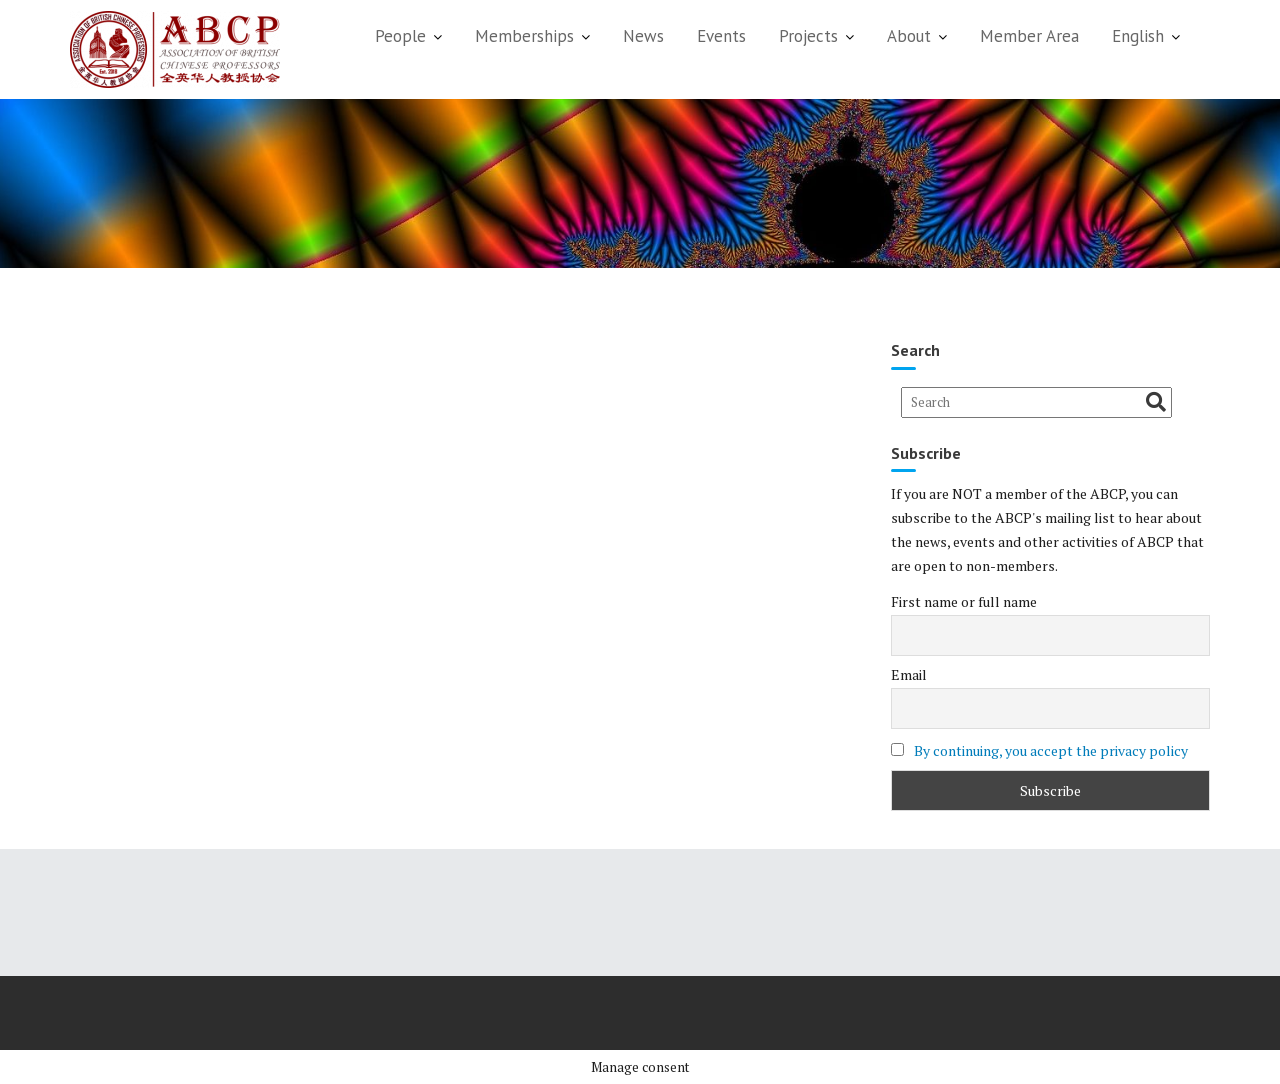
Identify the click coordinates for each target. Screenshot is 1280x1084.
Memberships (524, 36)
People (400, 36)
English (1138, 36)
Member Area (1029, 36)
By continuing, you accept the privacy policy (1051, 750)
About (909, 36)
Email (909, 674)
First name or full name (964, 601)
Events (721, 36)
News (643, 36)
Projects (808, 36)
